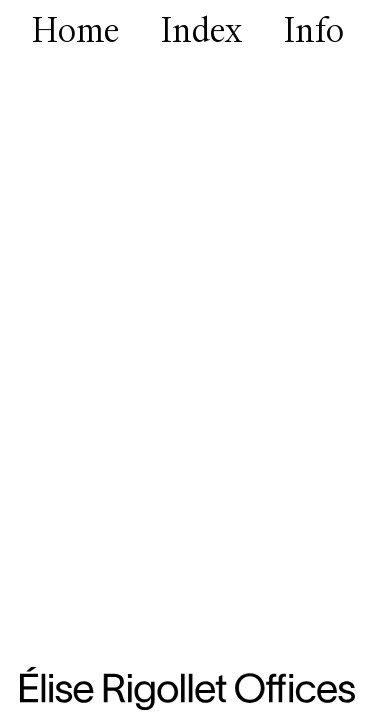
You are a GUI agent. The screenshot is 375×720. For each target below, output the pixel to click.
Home (76, 32)
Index (201, 32)
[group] (187, 360)
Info (313, 32)
